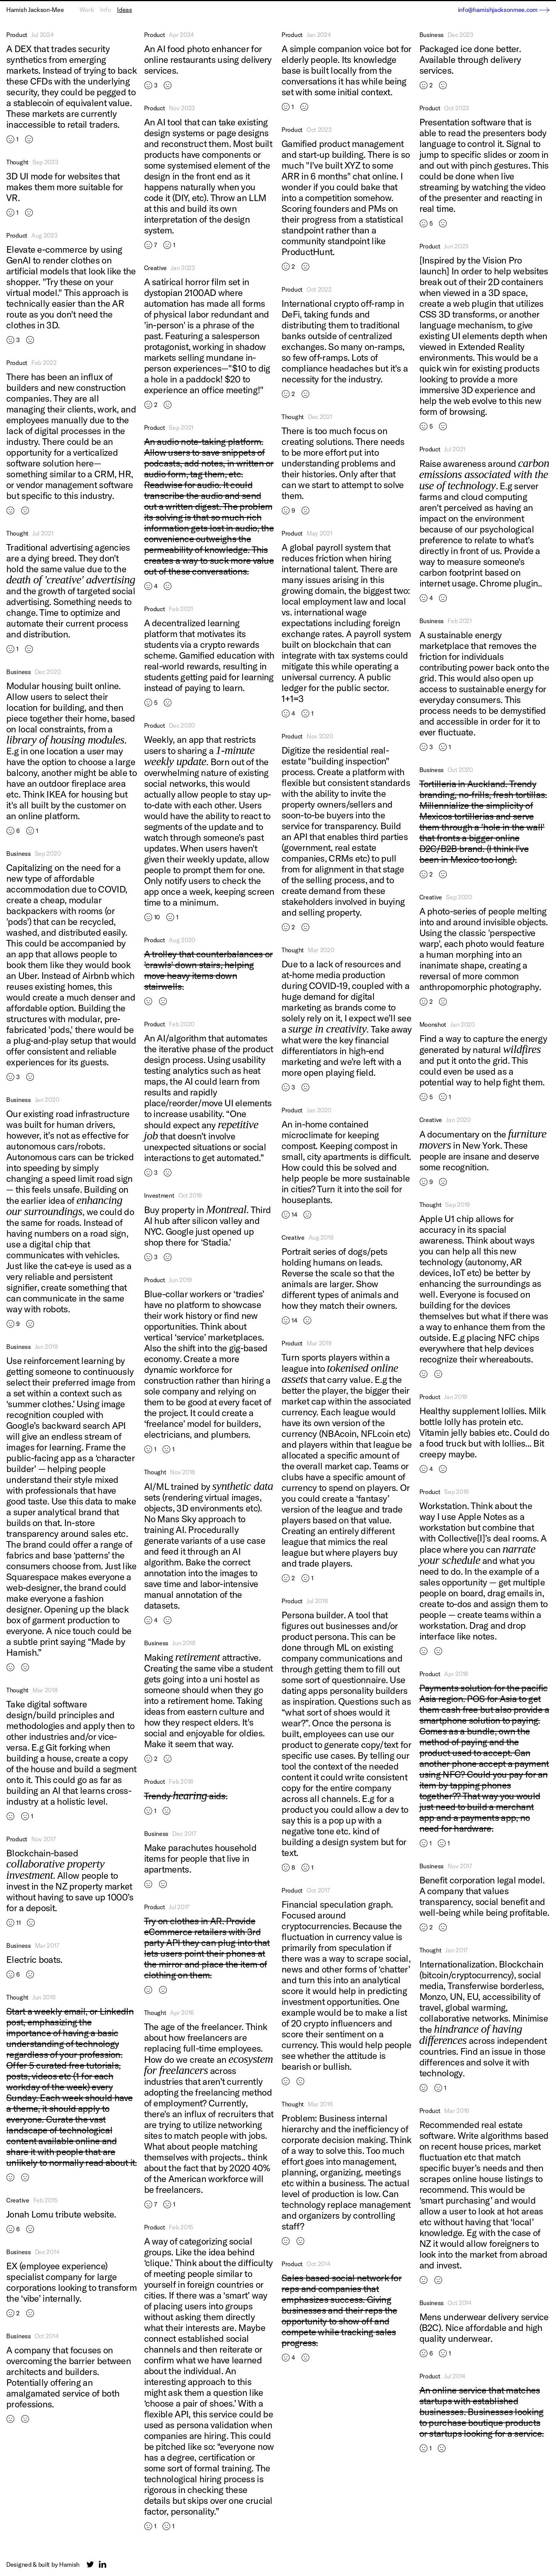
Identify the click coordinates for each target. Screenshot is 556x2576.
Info (105, 10)
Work (87, 10)
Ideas (124, 10)
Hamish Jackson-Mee (35, 10)
